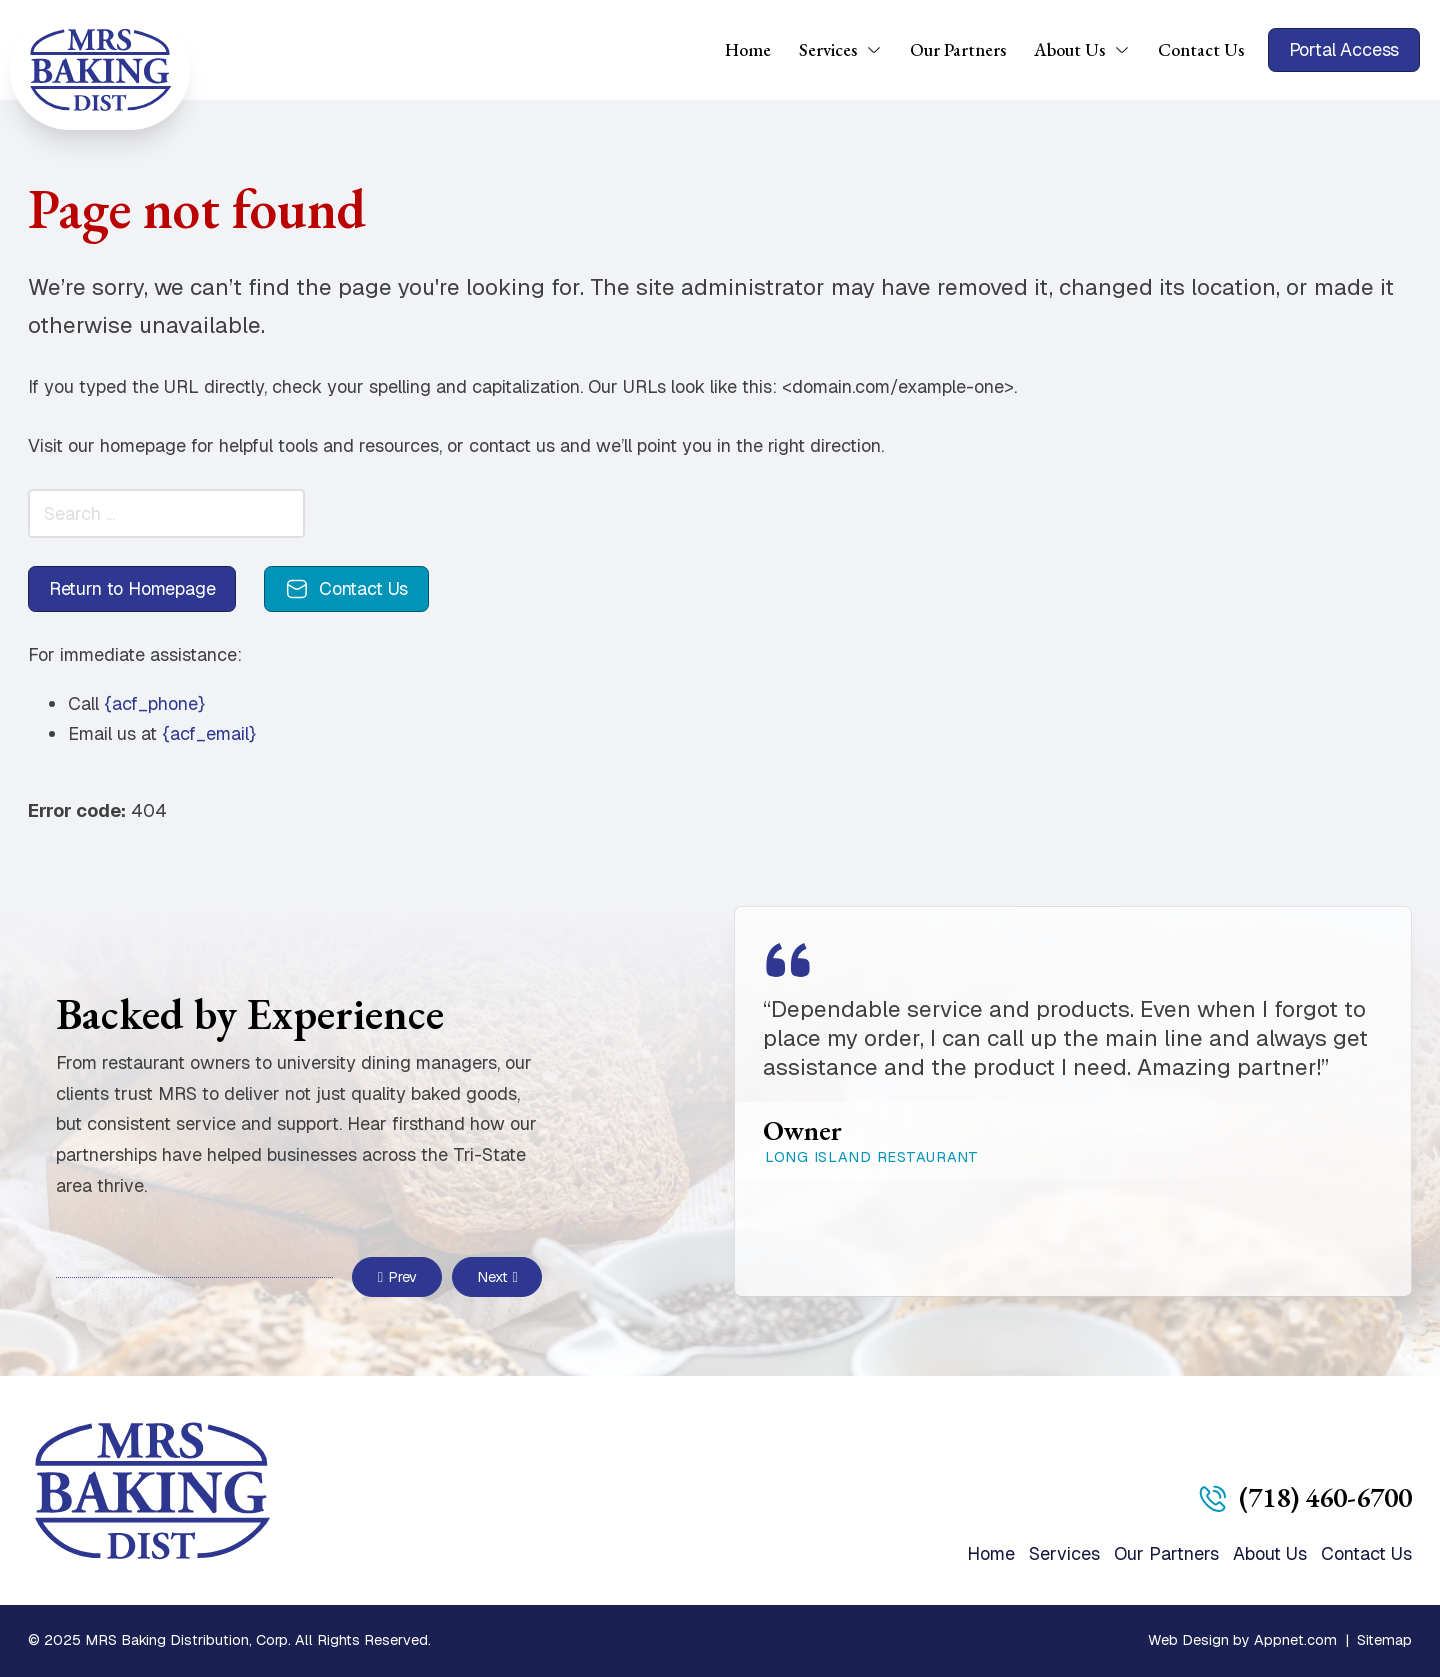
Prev (398, 1277)
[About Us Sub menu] (1129, 50)
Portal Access (1344, 49)
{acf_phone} (154, 703)
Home (748, 49)
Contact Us (1201, 49)
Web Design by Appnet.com (1242, 1640)
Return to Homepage (132, 588)
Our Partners (958, 49)
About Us (1069, 49)
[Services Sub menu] (881, 50)
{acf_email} (209, 733)
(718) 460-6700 (1325, 1497)
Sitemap (1384, 1640)
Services (828, 49)
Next (497, 1277)
